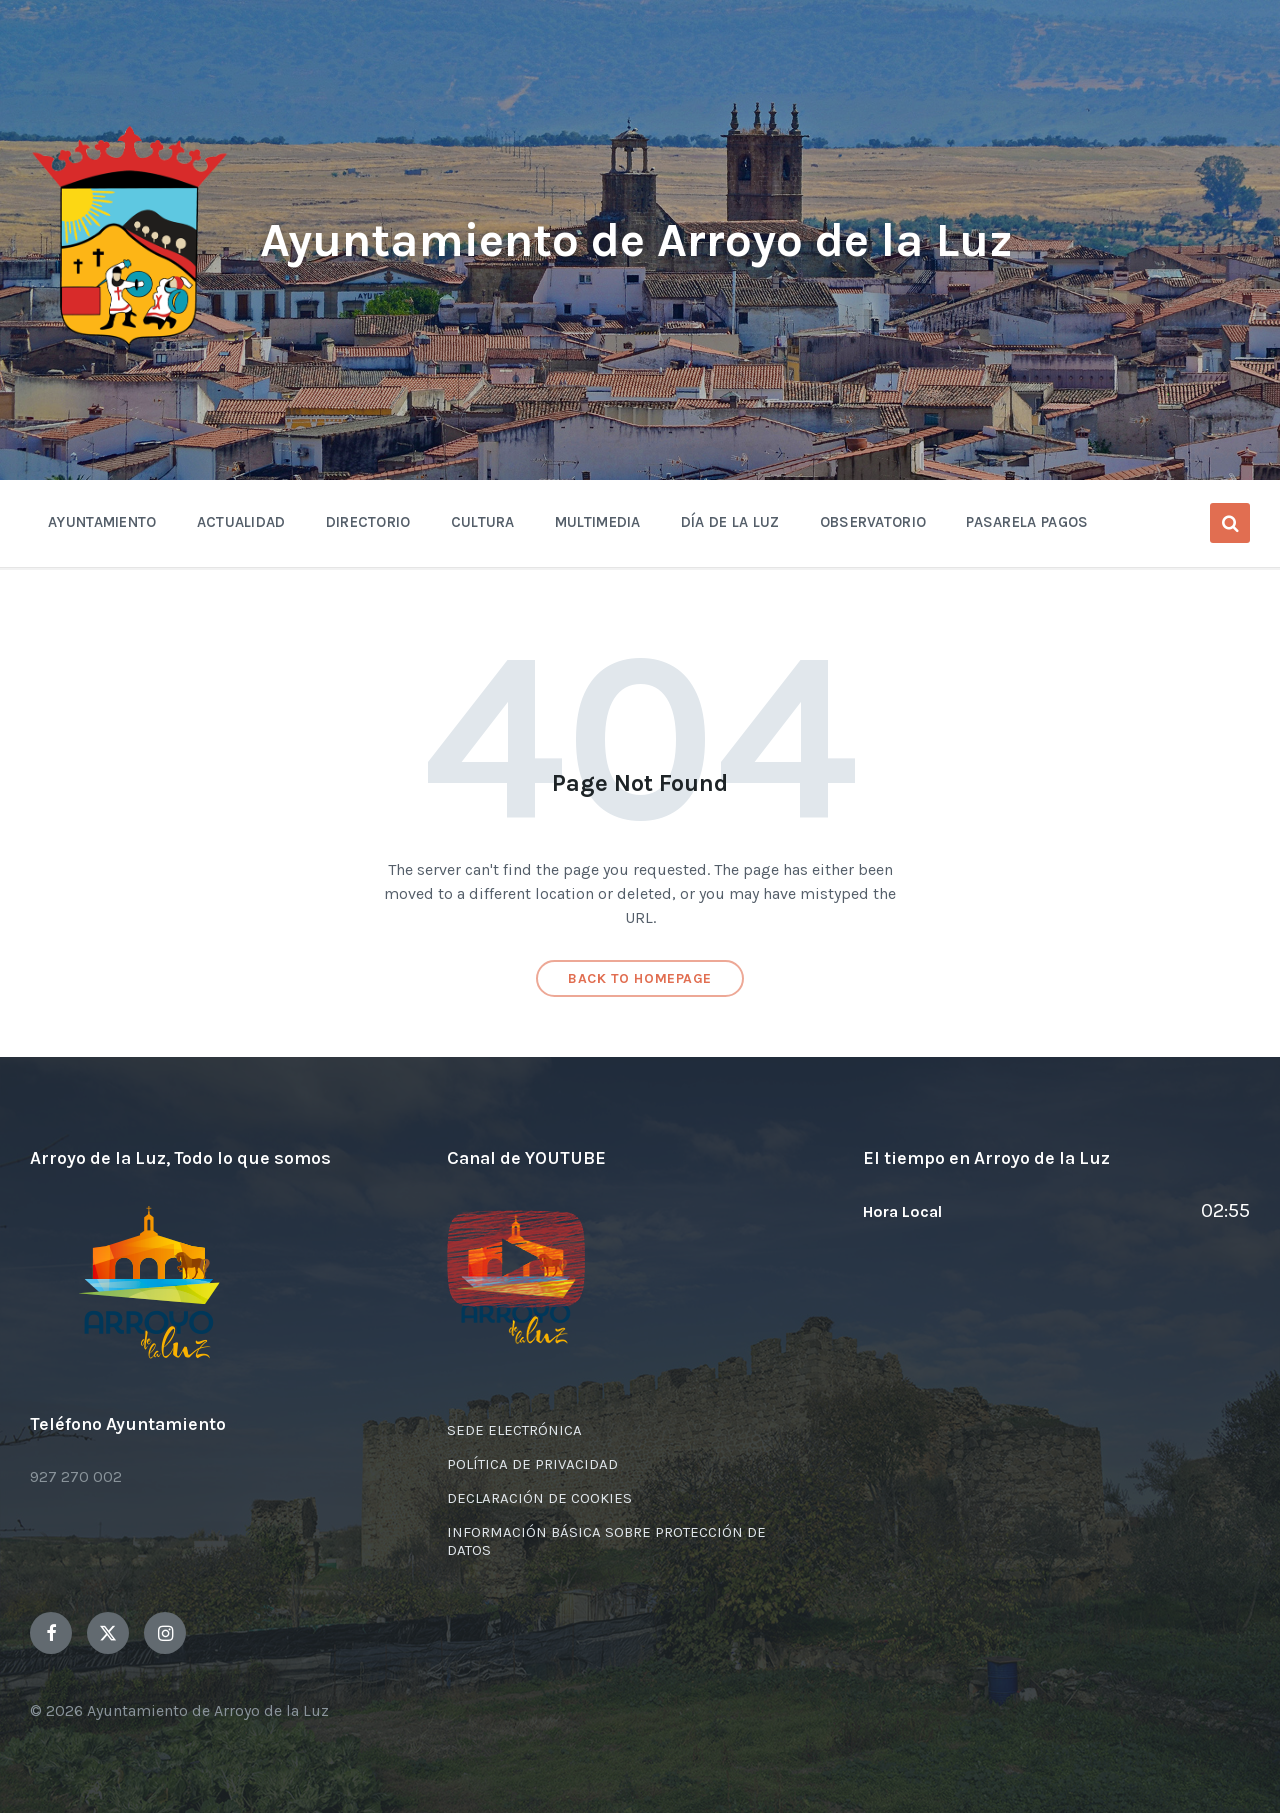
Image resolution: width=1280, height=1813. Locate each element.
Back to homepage (640, 978)
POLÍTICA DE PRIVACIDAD (532, 1464)
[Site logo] (130, 346)
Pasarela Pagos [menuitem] (1027, 522)
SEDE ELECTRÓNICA (514, 1430)
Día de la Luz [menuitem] (730, 522)
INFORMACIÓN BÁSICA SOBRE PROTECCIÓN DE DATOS (606, 1541)
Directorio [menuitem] (368, 522)
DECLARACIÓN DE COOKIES (539, 1498)
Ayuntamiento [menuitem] (102, 522)
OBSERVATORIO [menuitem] (873, 522)
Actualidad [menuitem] (241, 522)
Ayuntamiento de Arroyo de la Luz (636, 240)
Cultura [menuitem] (483, 522)
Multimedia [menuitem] (598, 522)
